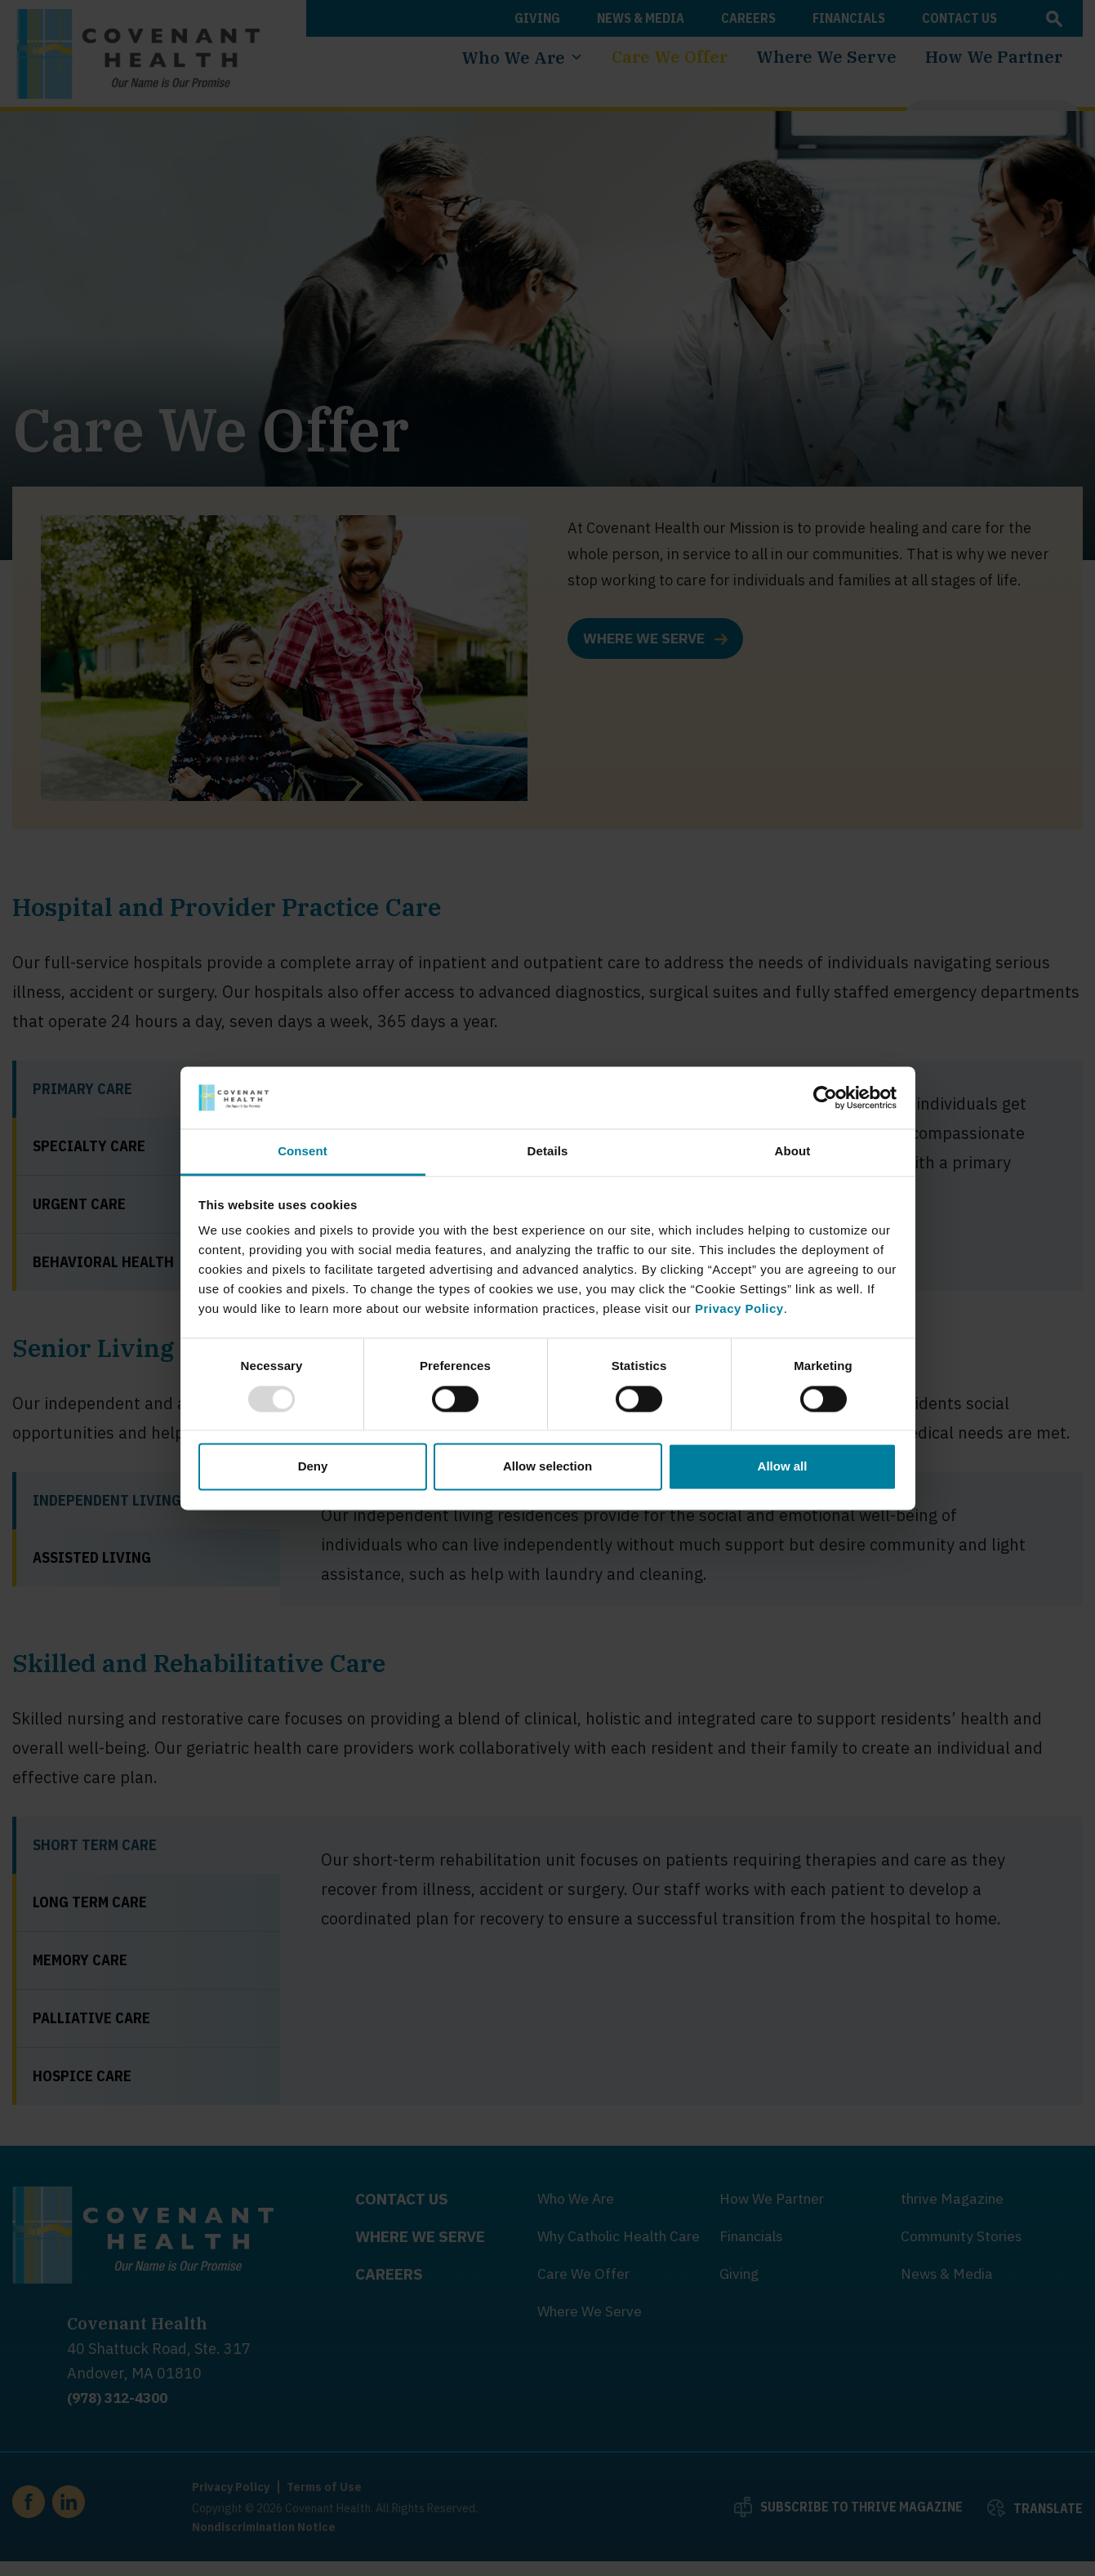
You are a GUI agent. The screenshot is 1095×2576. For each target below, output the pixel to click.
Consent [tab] (302, 1152)
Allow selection (547, 1467)
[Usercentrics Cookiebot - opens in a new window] (825, 1097)
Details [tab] (547, 1152)
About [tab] (793, 1152)
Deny (313, 1467)
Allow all (783, 1467)
